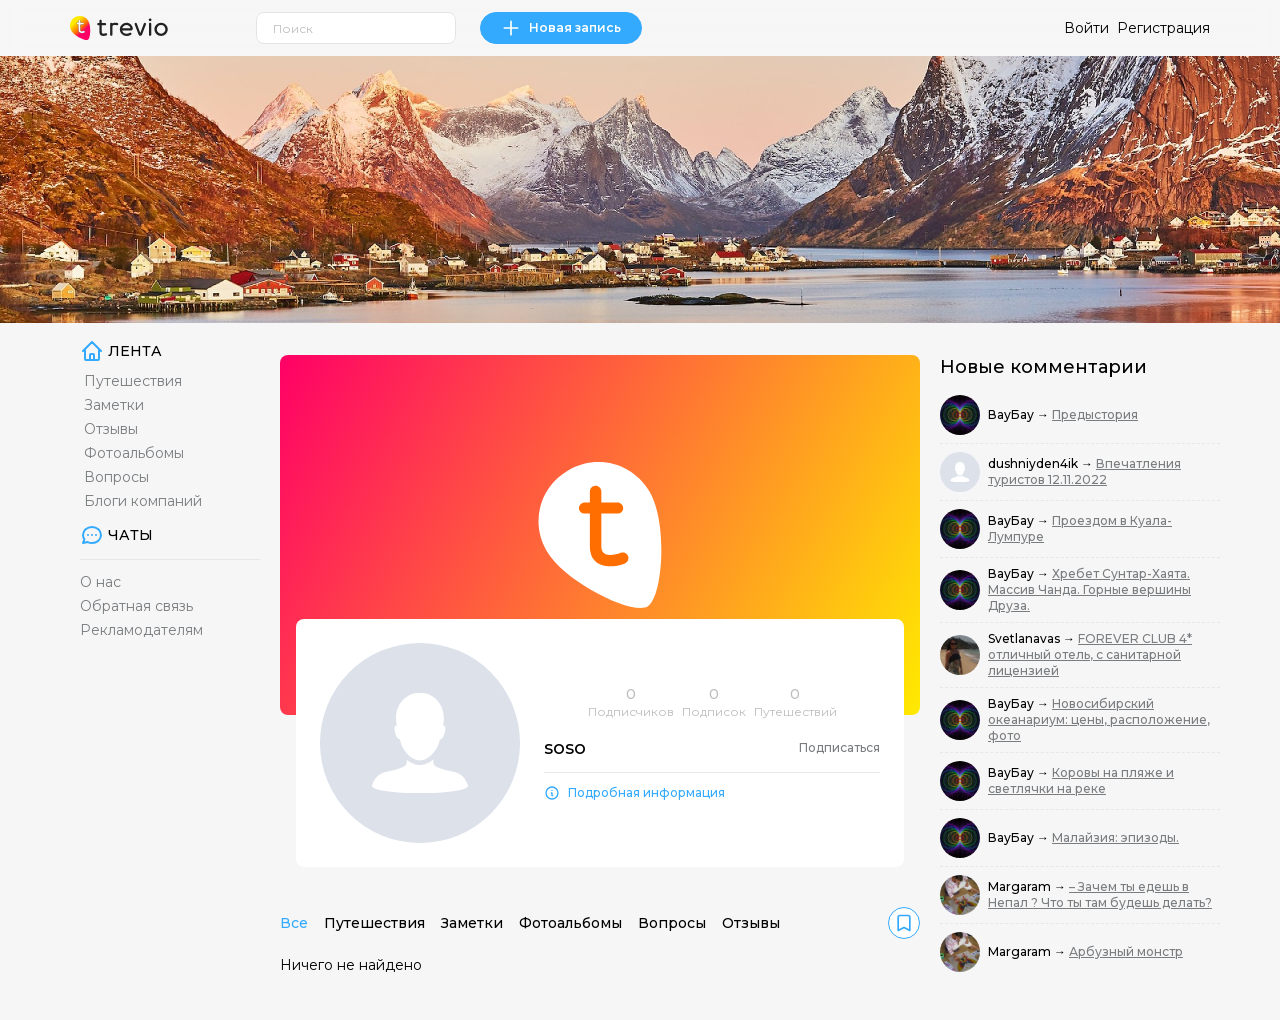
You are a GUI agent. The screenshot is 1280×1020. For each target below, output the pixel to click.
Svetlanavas (1025, 638)
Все (294, 923)
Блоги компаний (143, 501)
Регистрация (1163, 28)
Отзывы (111, 429)
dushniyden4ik (1034, 463)
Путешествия (133, 381)
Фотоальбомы (134, 453)
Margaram (1021, 886)
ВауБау (1012, 414)
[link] (904, 923)
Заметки (114, 405)
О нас (100, 582)
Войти (1086, 28)
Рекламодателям (141, 630)
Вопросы (116, 477)
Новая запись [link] (561, 28)
